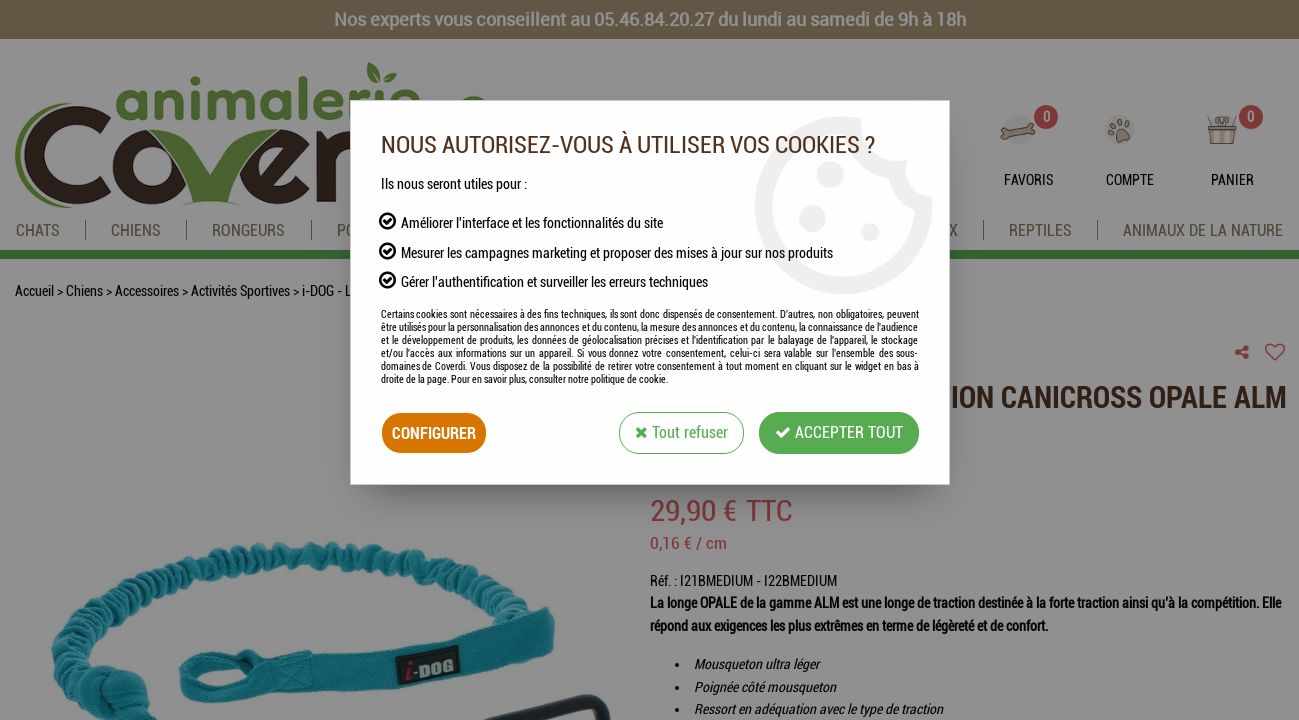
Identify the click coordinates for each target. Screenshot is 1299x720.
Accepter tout (839, 432)
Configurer (434, 432)
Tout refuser (681, 432)
